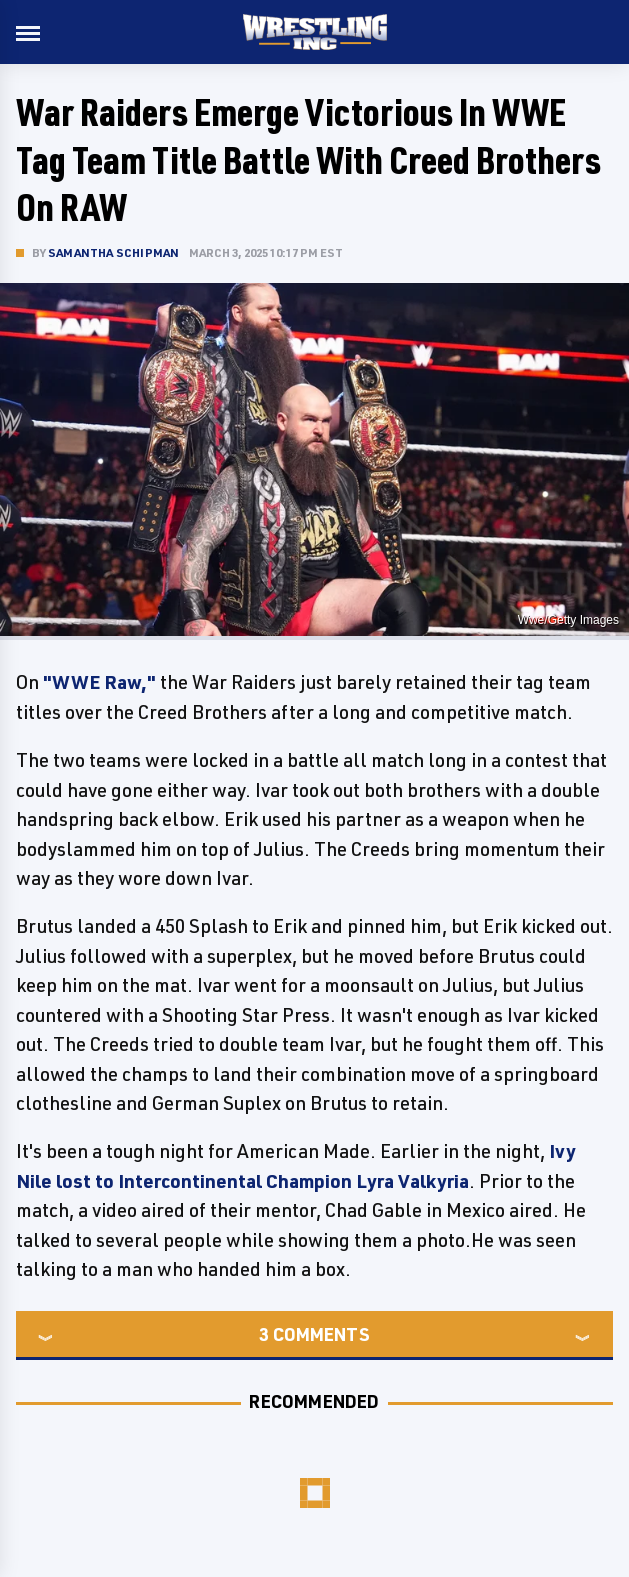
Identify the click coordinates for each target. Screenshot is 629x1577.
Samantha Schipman (113, 252)
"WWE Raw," (99, 682)
